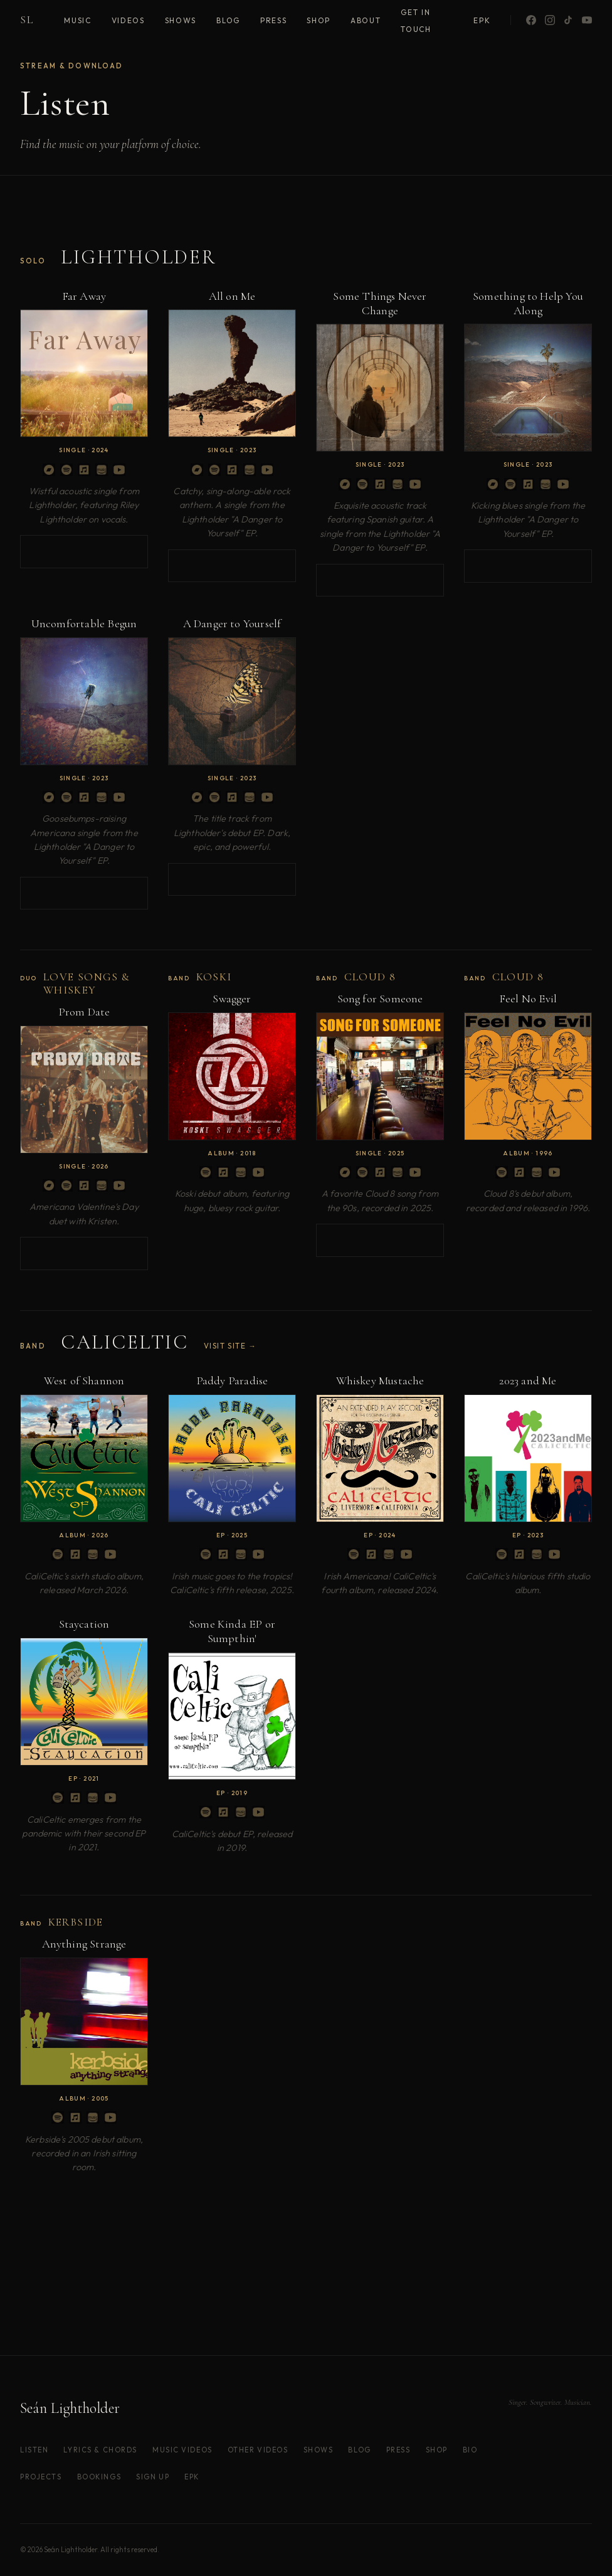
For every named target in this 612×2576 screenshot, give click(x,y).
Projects (41, 2477)
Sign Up (152, 2477)
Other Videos (258, 2450)
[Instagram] (550, 20)
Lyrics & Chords (100, 2450)
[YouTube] (587, 20)
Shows (180, 20)
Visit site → (230, 1345)
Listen (34, 2450)
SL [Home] (27, 19)
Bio (470, 2450)
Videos (128, 20)
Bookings (99, 2477)
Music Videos (182, 2450)
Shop (318, 20)
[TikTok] (568, 20)
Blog (228, 20)
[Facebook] (531, 20)
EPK (481, 20)
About (366, 20)
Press (273, 20)
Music (77, 20)
